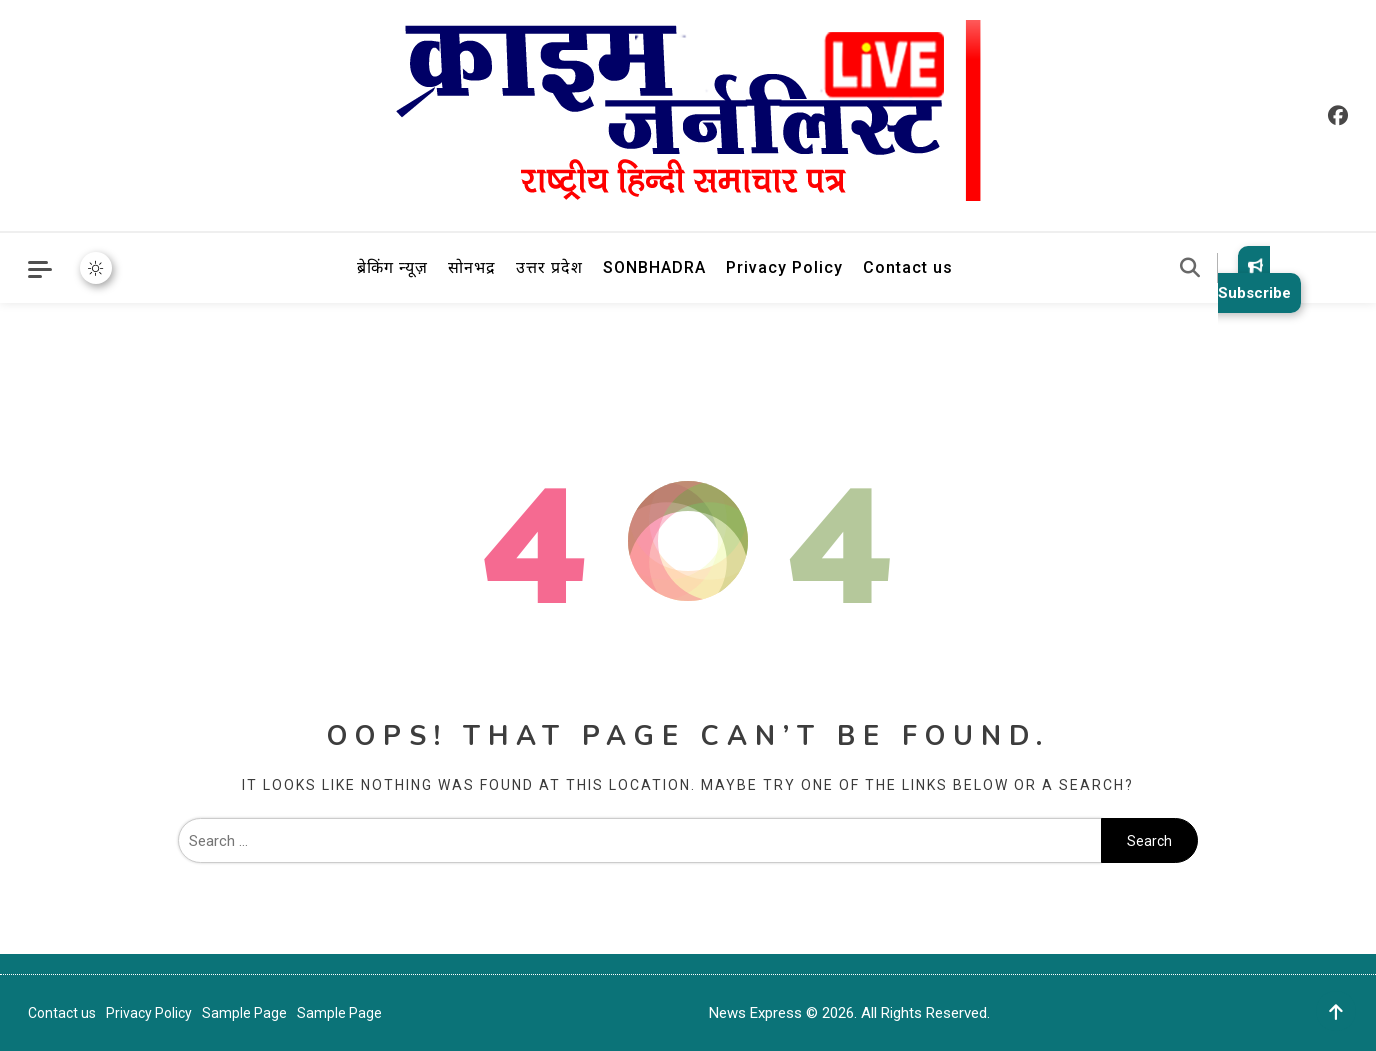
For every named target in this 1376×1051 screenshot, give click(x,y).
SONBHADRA (654, 267)
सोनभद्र (472, 267)
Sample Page (244, 1013)
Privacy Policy (784, 267)
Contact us (908, 267)
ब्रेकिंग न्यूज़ (392, 267)
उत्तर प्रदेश (549, 267)
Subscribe (1254, 279)
